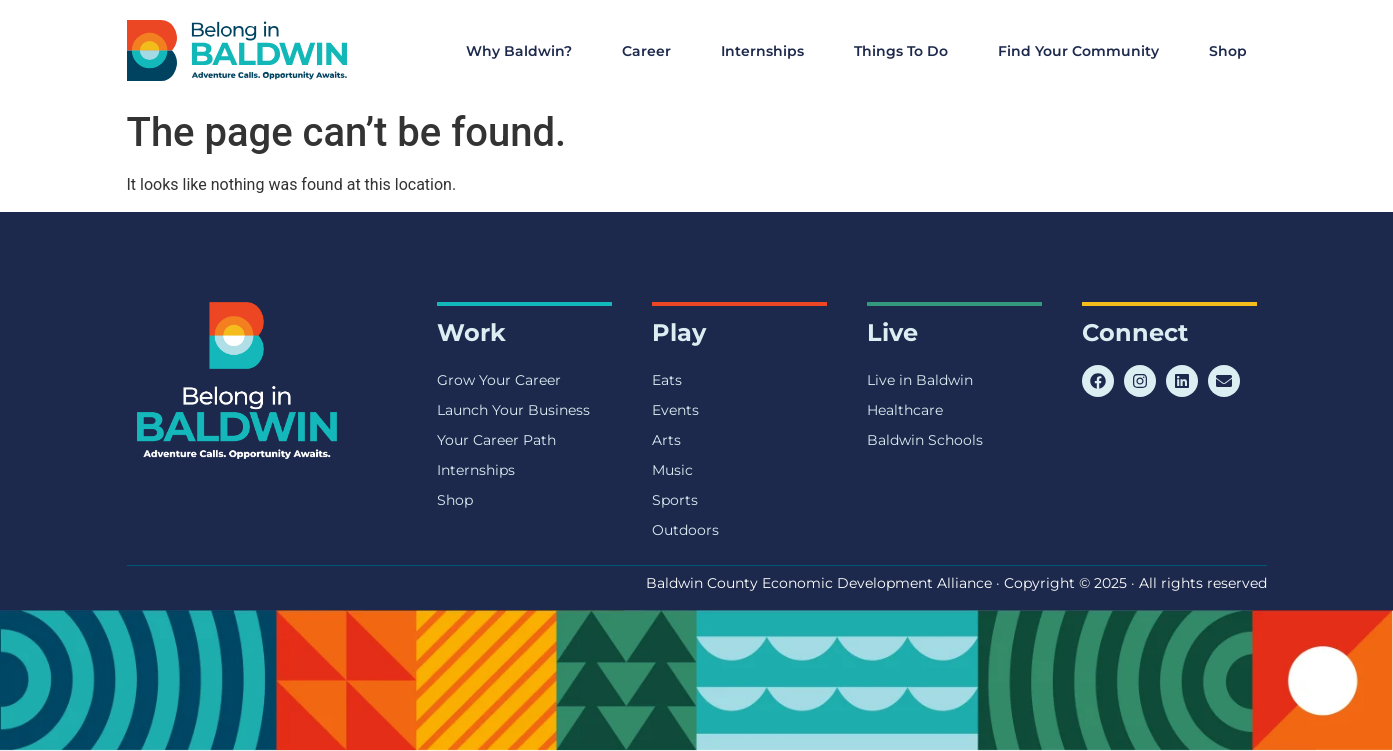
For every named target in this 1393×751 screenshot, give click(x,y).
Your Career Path (496, 440)
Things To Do (906, 51)
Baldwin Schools (925, 440)
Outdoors (685, 530)
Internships (767, 51)
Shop (1228, 51)
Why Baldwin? (524, 51)
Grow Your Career (499, 380)
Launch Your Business (513, 410)
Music (672, 470)
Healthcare (905, 410)
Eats (667, 380)
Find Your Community (1083, 51)
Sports (675, 500)
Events (675, 410)
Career (651, 51)
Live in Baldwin (920, 380)
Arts (666, 440)
